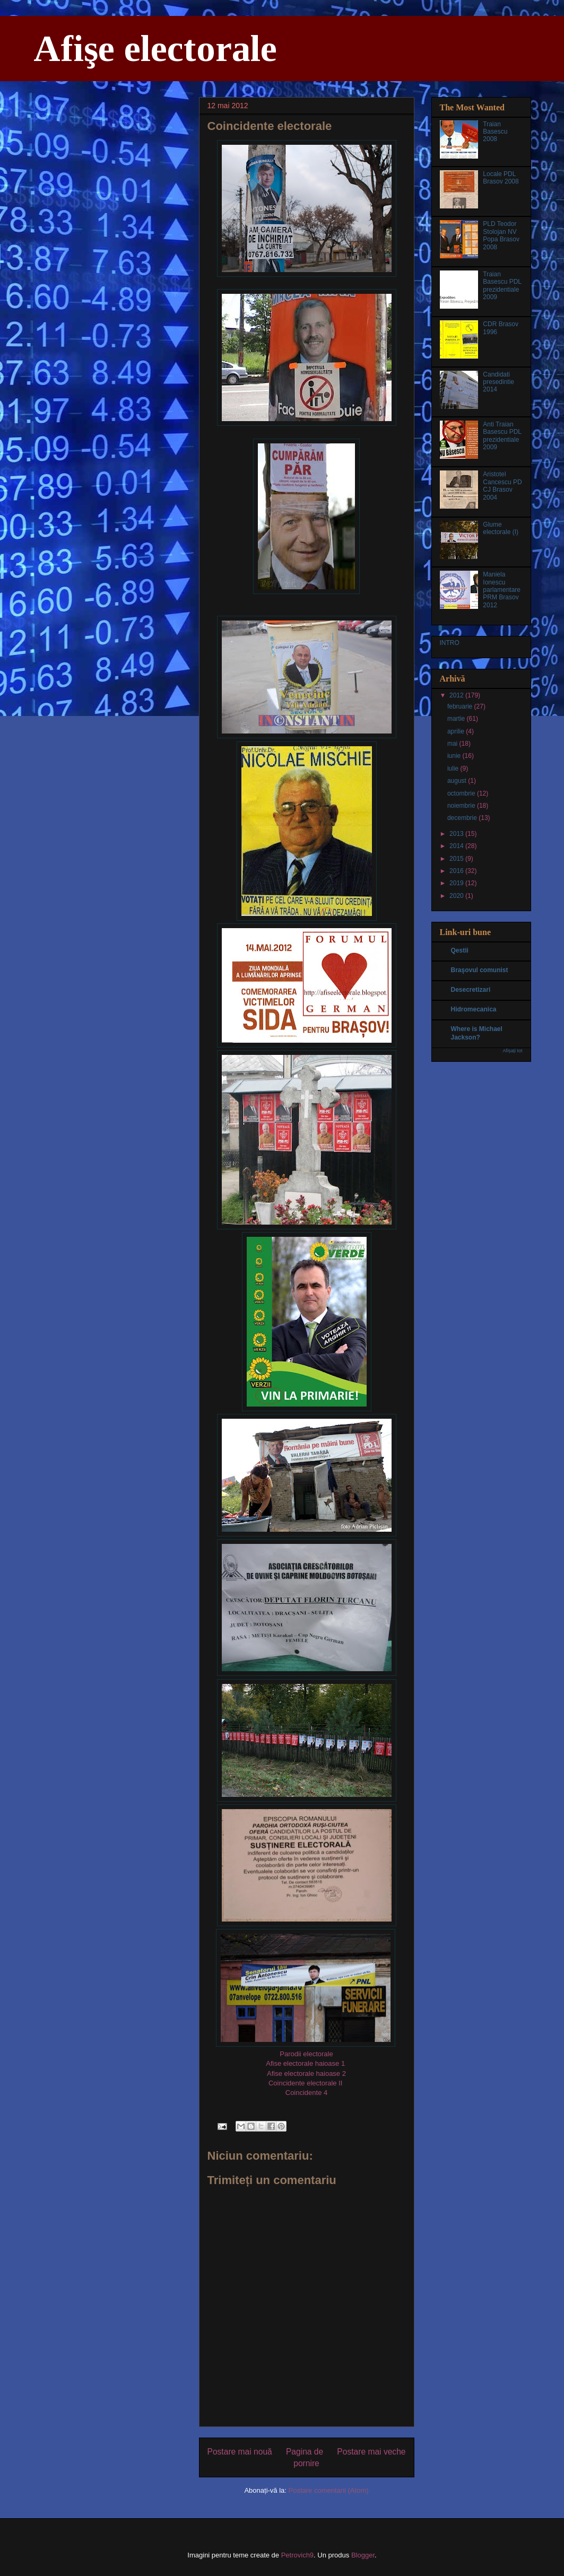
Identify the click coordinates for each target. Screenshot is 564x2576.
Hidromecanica (474, 1009)
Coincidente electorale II (305, 2083)
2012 (457, 695)
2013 (457, 833)
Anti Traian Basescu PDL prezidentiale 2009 (502, 436)
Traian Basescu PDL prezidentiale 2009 (502, 285)
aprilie (456, 731)
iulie (454, 768)
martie (457, 718)
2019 (457, 883)
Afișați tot (512, 1050)
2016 (457, 871)
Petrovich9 (297, 2555)
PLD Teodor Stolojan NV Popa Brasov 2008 (501, 235)
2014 (457, 846)
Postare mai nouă (239, 2451)
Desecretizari (471, 989)
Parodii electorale (306, 2054)
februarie (460, 706)
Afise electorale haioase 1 (305, 2063)
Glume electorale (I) (500, 528)
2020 (457, 896)
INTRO (449, 643)
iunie (455, 755)
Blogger (363, 2555)
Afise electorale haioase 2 (306, 2073)
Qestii (459, 950)
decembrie (463, 818)
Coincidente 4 (306, 2093)
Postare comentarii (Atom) (329, 2490)
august (457, 780)
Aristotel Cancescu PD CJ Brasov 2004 (502, 485)
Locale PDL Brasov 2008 (500, 177)
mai (453, 743)
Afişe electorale (155, 48)
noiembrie (462, 805)
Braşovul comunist (479, 970)
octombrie (462, 793)
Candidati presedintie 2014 (498, 382)
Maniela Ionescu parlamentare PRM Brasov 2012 (501, 590)
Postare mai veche (371, 2451)
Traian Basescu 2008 (495, 131)
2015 (457, 858)
